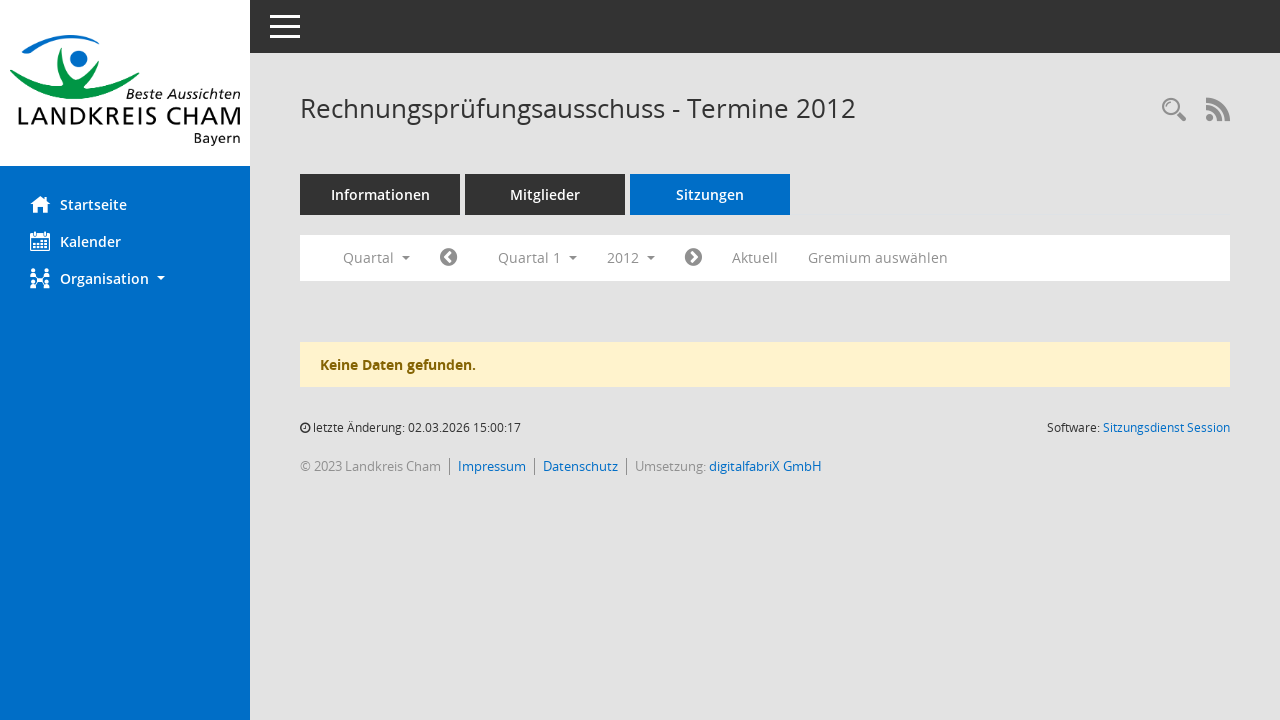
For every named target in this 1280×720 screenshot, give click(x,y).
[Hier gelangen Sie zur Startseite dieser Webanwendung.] (125, 90)
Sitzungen (710, 194)
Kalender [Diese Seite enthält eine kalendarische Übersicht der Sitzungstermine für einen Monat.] (75, 241)
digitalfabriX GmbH (765, 466)
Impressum (492, 466)
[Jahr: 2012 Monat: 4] (693, 258)
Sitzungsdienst (1166, 427)
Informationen (380, 194)
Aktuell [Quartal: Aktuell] (755, 257)
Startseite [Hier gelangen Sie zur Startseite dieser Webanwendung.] (78, 204)
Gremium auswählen (878, 257)
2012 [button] (631, 257)
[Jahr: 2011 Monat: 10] (448, 258)
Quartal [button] (376, 257)
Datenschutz (580, 466)
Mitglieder (545, 194)
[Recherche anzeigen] (1174, 110)
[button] (125, 278)
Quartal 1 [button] (537, 257)
